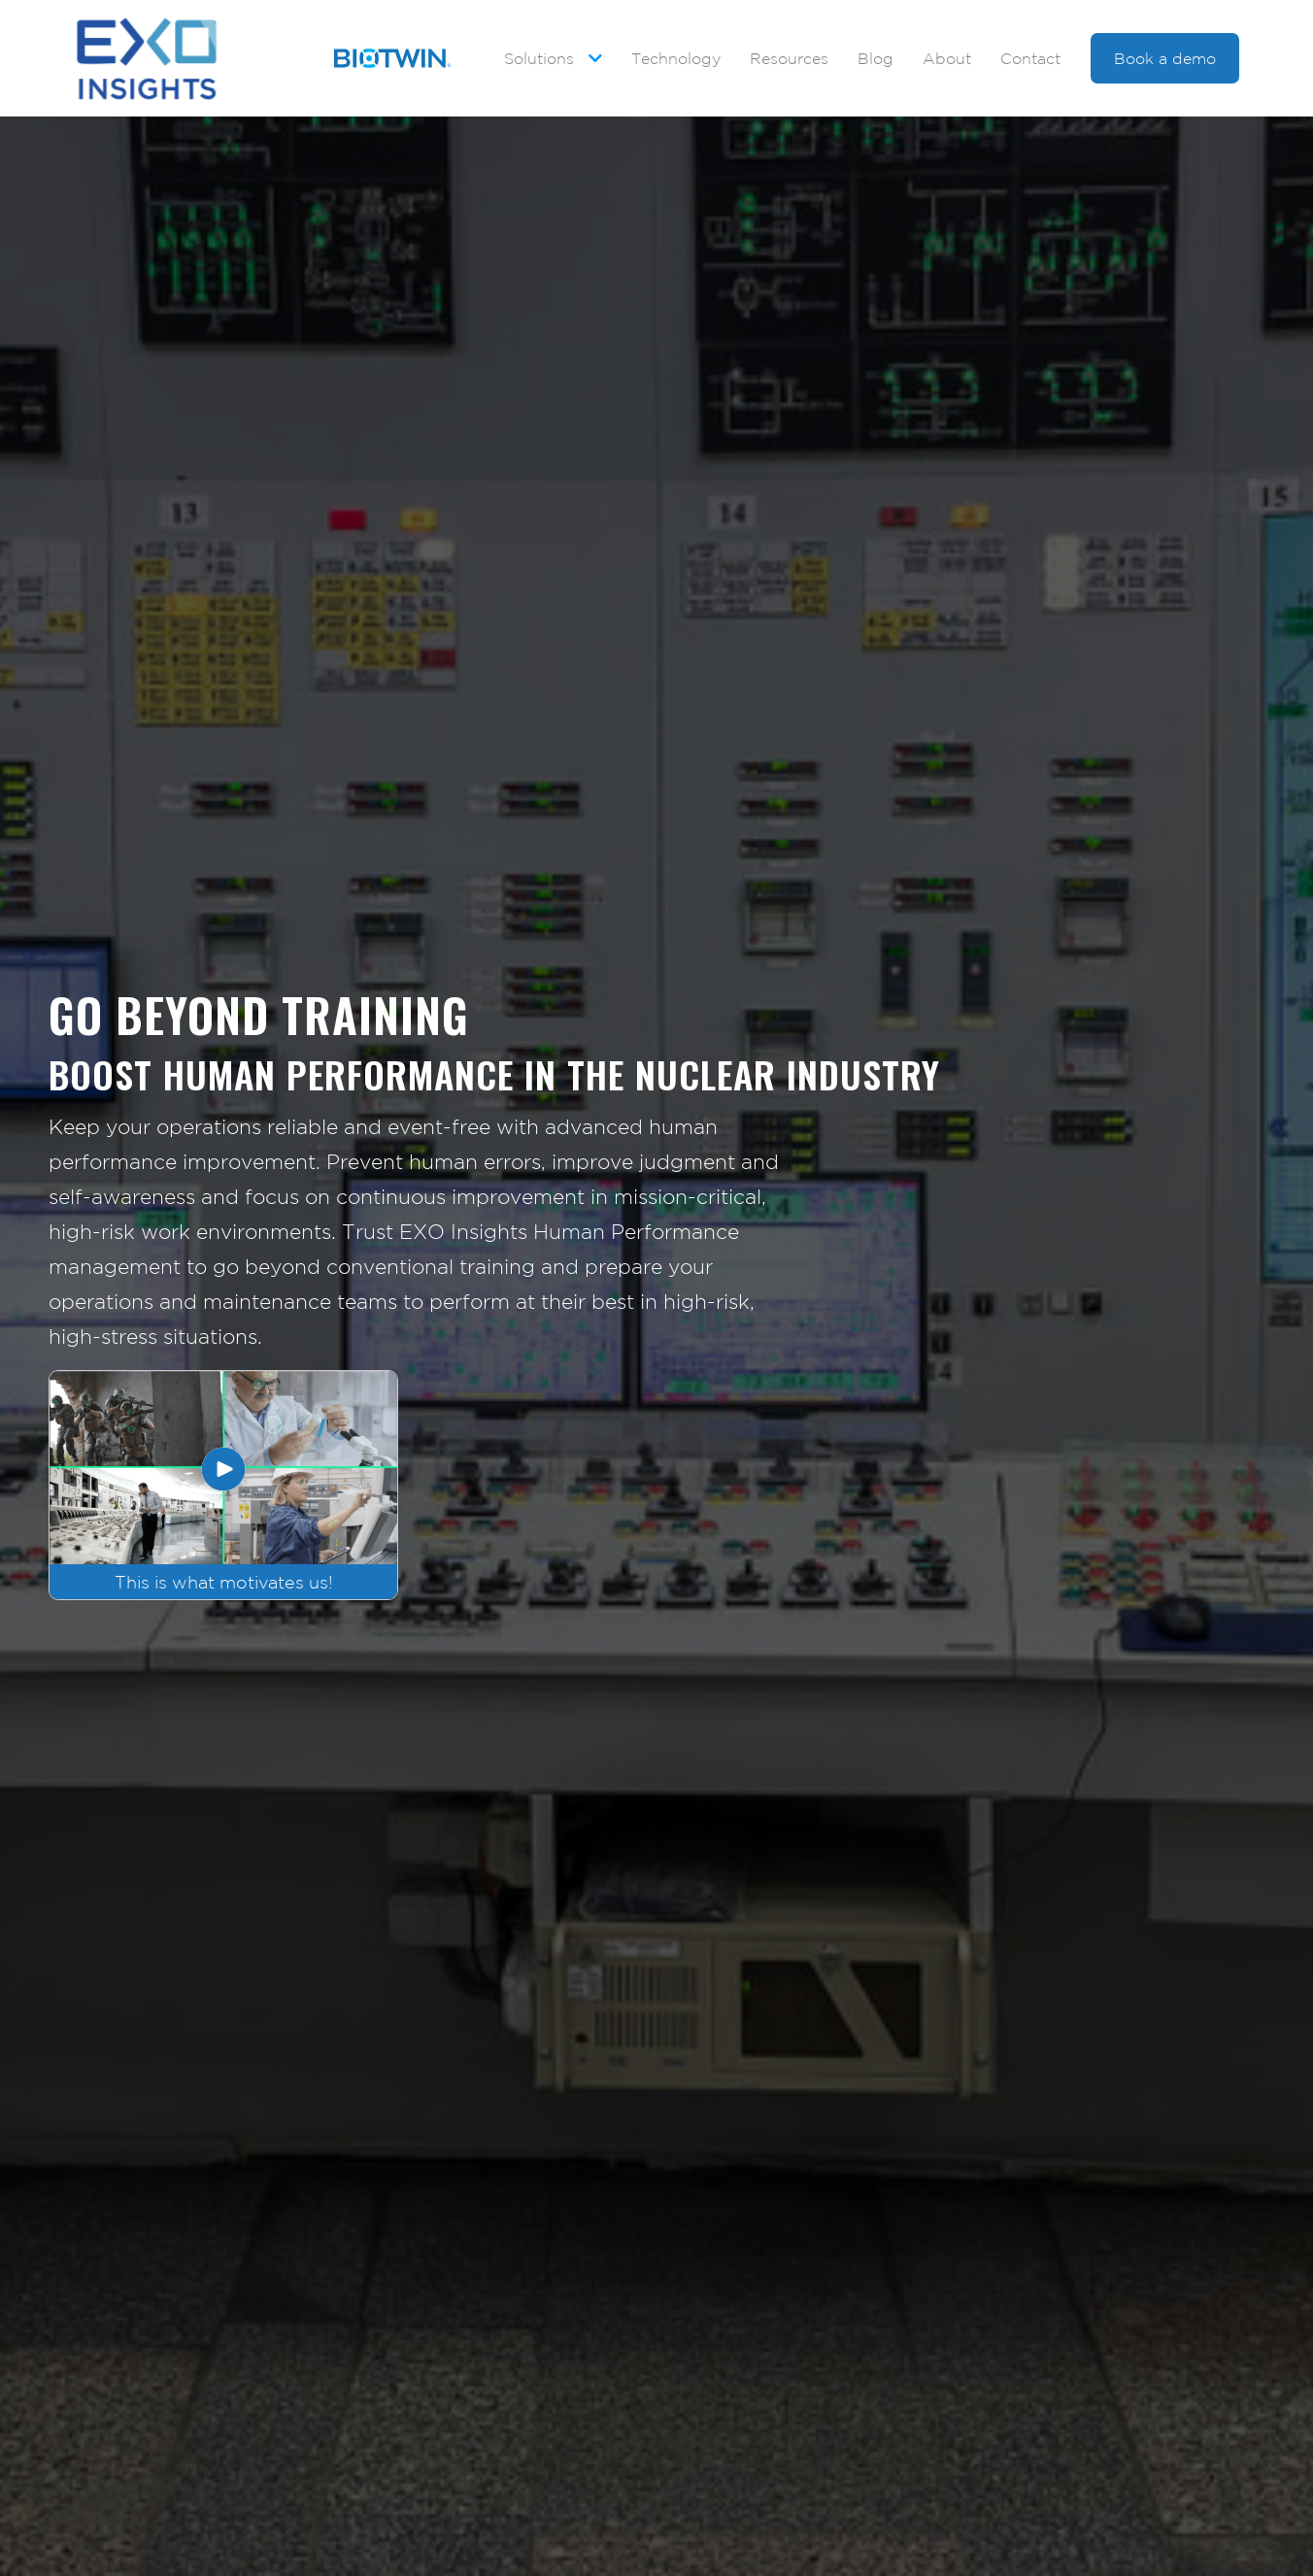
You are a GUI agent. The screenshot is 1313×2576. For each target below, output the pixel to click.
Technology (676, 58)
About (947, 58)
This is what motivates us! (224, 1581)
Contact (1030, 58)
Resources (789, 58)
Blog (875, 58)
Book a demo (1165, 58)
